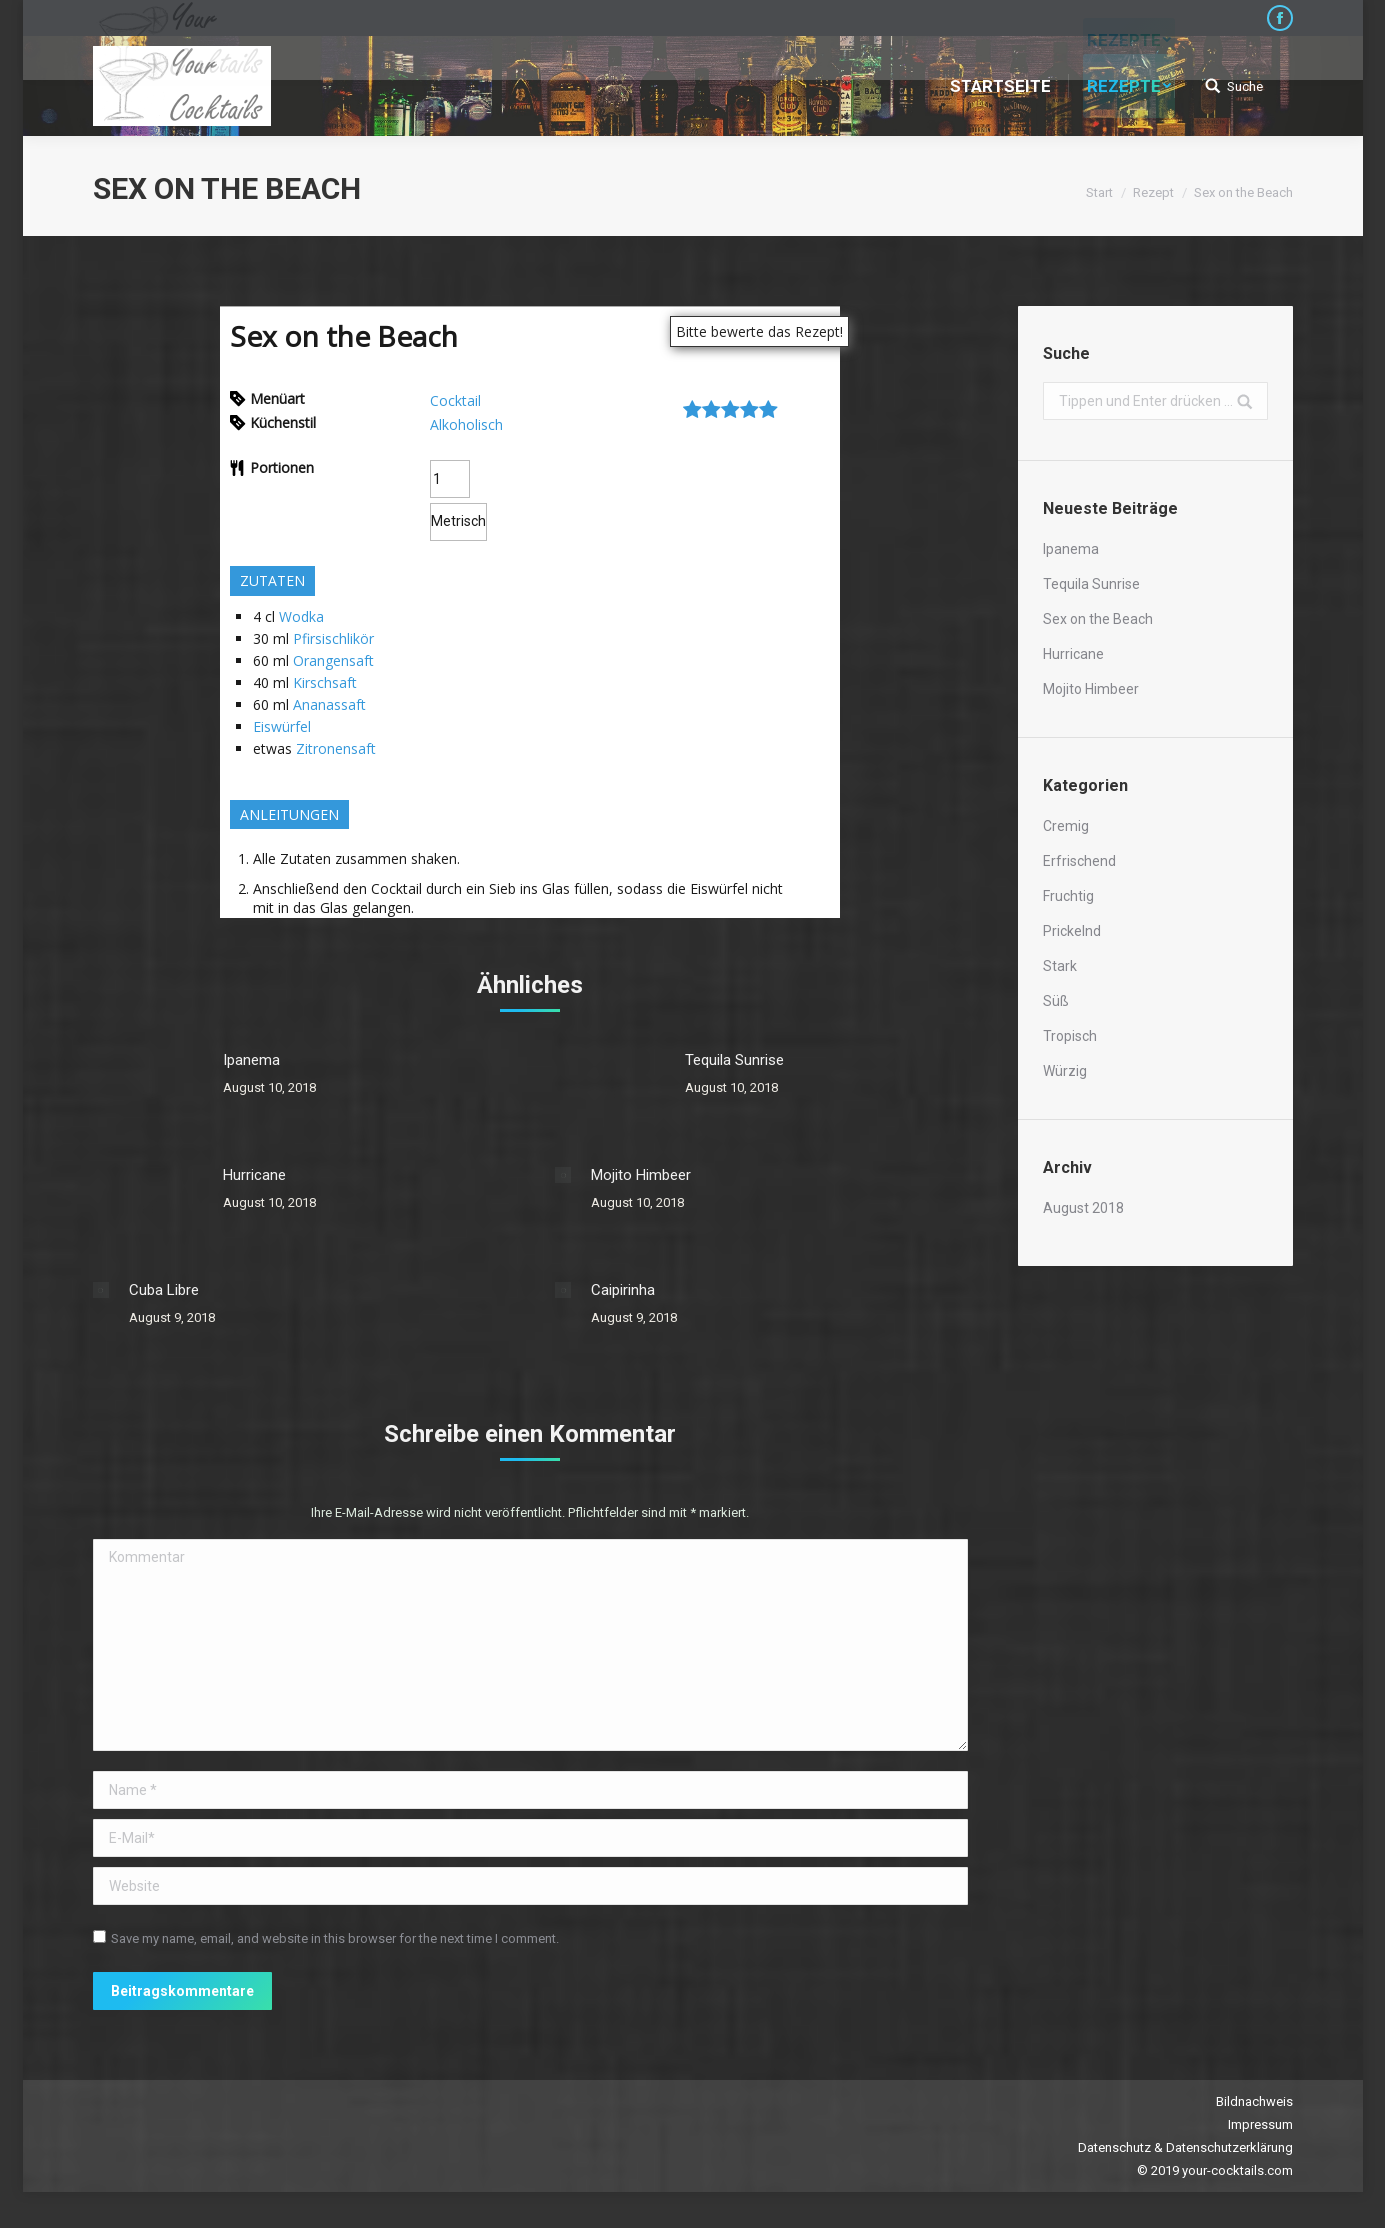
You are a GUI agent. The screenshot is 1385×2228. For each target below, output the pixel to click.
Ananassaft (329, 704)
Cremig (1066, 826)
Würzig (1065, 1071)
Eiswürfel (282, 726)
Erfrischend (1079, 861)
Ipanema (251, 1060)
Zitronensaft (336, 748)
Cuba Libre (164, 1290)
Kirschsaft (325, 682)
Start (1099, 192)
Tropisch (1070, 1036)
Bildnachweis (1254, 2101)
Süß (1056, 1001)
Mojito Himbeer (641, 1175)
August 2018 (1083, 1208)
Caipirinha (623, 1290)
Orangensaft (333, 660)
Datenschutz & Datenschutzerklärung (1185, 2147)
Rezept (1153, 192)
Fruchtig (1068, 896)
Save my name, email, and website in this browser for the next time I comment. (335, 1938)
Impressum (1260, 2124)
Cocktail (455, 400)
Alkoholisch (466, 424)
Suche (1245, 86)
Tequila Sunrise (734, 1060)
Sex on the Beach (1098, 619)
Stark (1060, 966)
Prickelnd (1072, 931)
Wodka (301, 616)
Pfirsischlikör (333, 638)
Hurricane (254, 1175)
